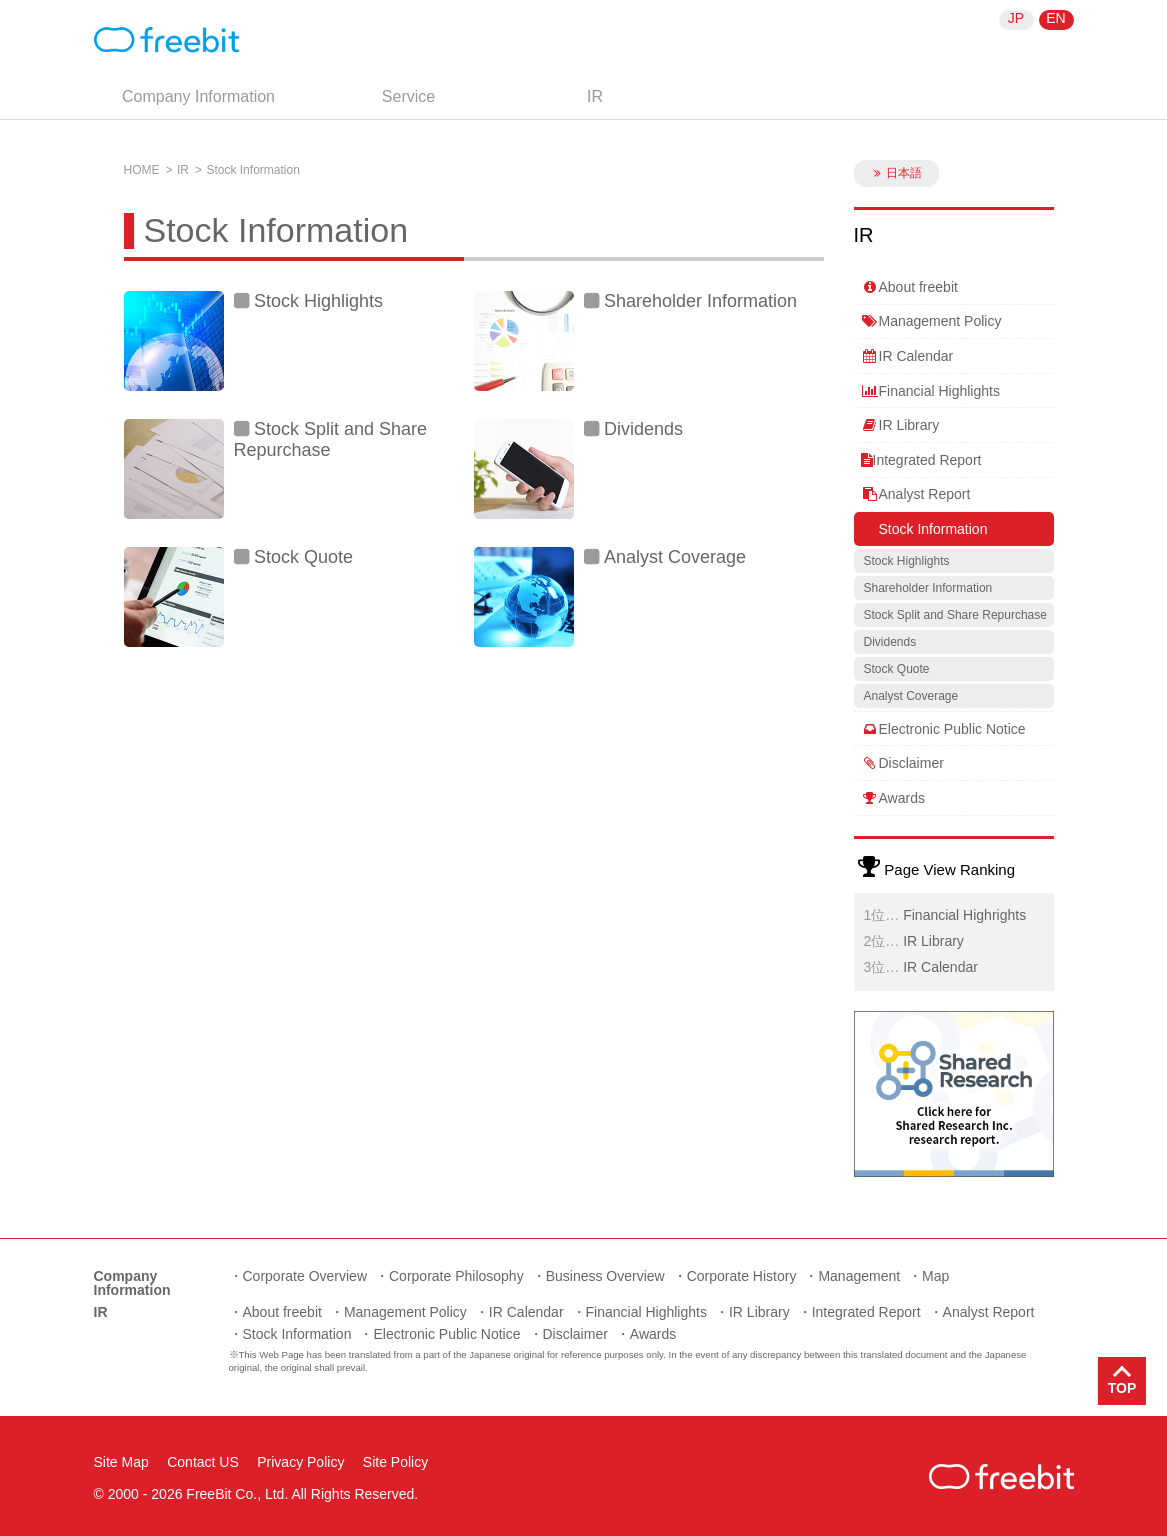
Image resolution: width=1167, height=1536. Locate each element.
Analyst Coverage (675, 557)
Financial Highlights (930, 391)
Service (408, 96)
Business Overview (605, 1276)
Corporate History (742, 1276)
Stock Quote (303, 557)
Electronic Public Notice (943, 729)
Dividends (643, 429)
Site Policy (395, 1462)
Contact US (203, 1462)
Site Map (121, 1462)
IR (595, 96)
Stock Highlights (318, 301)
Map (935, 1276)
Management (859, 1276)
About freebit (909, 287)
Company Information (198, 96)
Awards (893, 798)
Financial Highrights (964, 915)
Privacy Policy (300, 1462)
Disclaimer (902, 763)
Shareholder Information (700, 301)
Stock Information (924, 529)
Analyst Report (916, 494)
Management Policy (931, 321)
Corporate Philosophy (456, 1276)
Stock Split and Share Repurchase (331, 439)
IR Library (900, 425)
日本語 (895, 173)
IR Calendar (907, 356)
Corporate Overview (305, 1276)
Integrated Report (921, 460)
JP (1016, 18)
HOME (142, 170)
